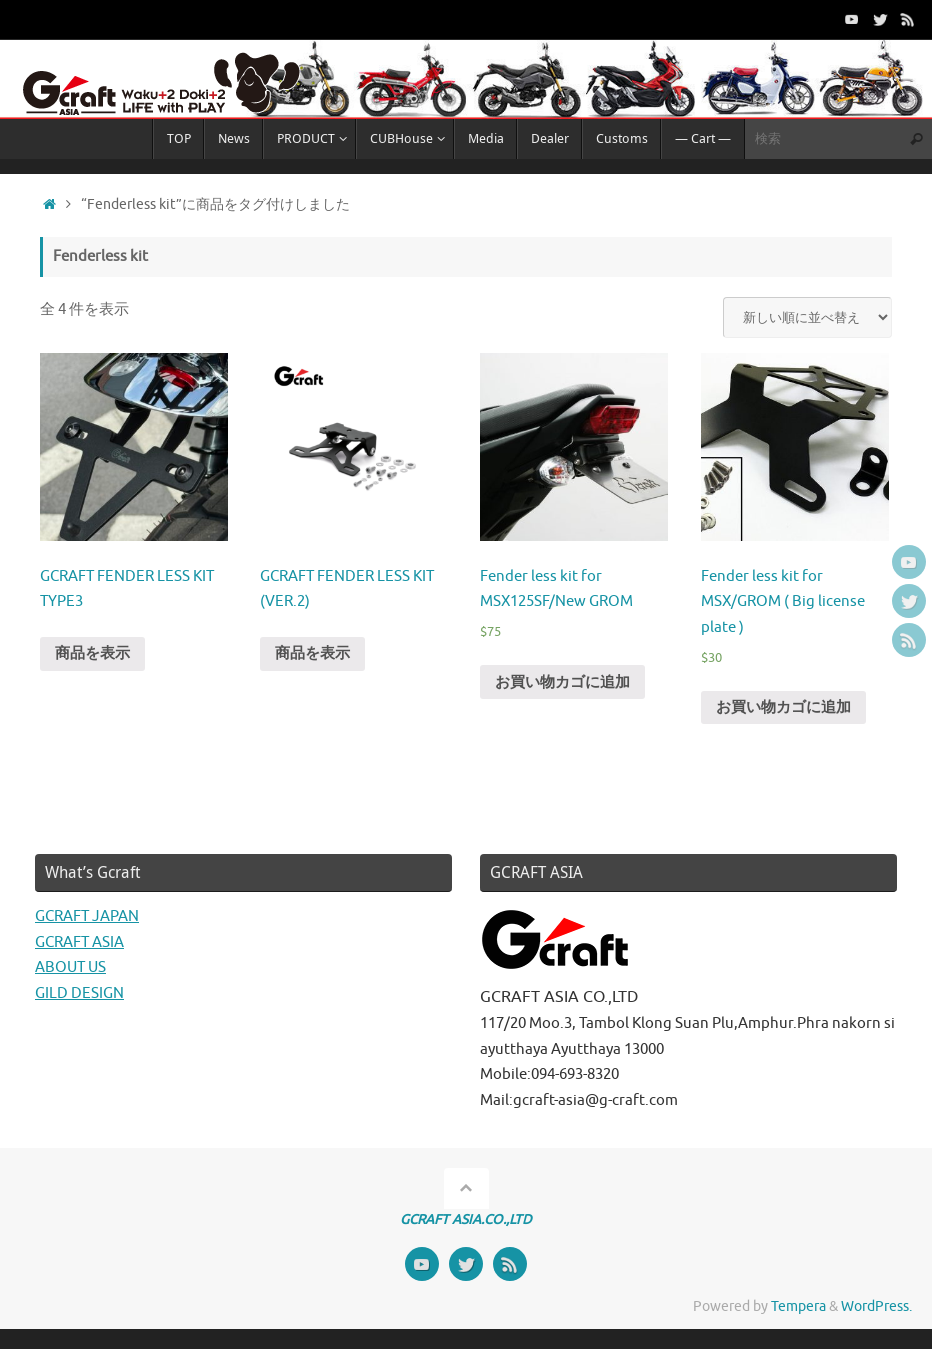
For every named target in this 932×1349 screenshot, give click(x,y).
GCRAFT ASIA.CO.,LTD (466, 1219)
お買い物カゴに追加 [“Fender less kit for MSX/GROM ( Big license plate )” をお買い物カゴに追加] (783, 707)
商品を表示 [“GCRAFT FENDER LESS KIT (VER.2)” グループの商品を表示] (312, 653)
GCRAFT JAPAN (87, 916)
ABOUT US (70, 967)
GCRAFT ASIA (79, 942)
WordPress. (876, 1306)
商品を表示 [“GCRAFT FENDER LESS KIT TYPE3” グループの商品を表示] (92, 653)
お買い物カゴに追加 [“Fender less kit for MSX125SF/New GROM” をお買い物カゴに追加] (562, 682)
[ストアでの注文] (807, 317)
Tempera (798, 1306)
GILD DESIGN (79, 993)
